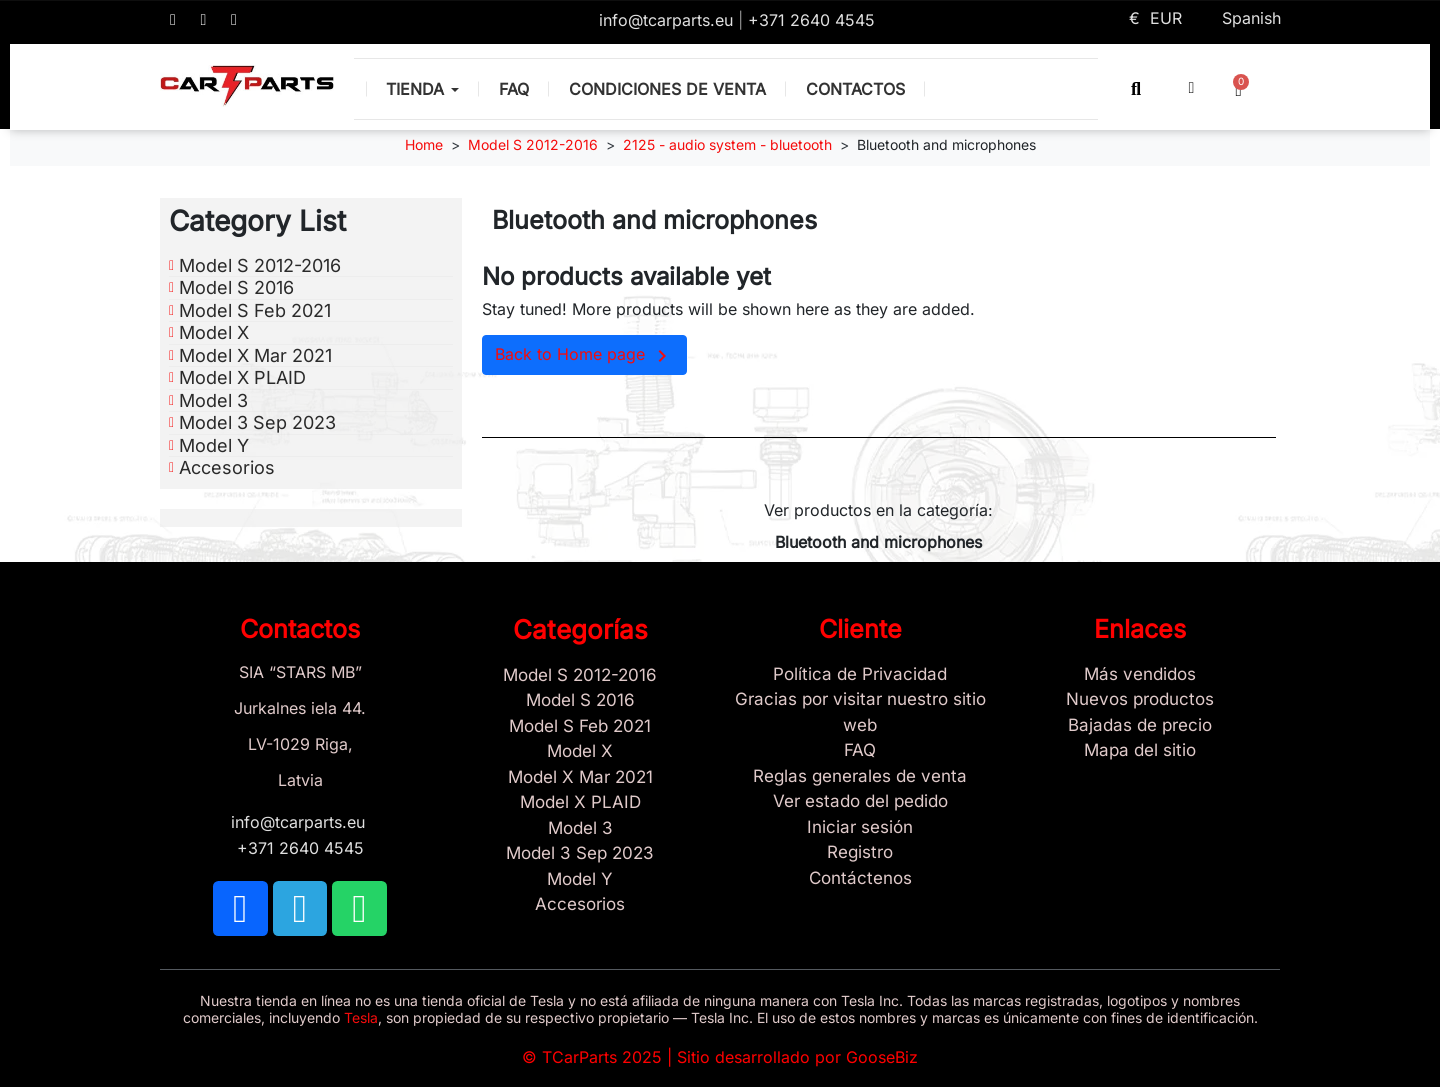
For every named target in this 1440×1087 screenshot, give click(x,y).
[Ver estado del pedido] (860, 802)
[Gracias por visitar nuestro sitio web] (860, 712)
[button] (1136, 88)
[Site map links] (1140, 751)
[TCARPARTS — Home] (247, 86)
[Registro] (860, 853)
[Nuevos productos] (1140, 700)
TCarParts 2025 (602, 1057)
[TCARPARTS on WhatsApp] (234, 20)
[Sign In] (860, 828)
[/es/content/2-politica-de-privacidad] (860, 675)
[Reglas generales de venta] (860, 777)
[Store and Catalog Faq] (860, 751)
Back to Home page (584, 356)
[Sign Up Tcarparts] (860, 879)
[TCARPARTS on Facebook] (173, 20)
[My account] (1192, 88)
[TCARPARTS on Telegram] (204, 20)
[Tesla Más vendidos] (1140, 675)
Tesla (361, 1017)
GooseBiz (882, 1057)
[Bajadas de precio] (1140, 726)
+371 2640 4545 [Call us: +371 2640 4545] (811, 20)
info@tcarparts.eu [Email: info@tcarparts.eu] (668, 20)
